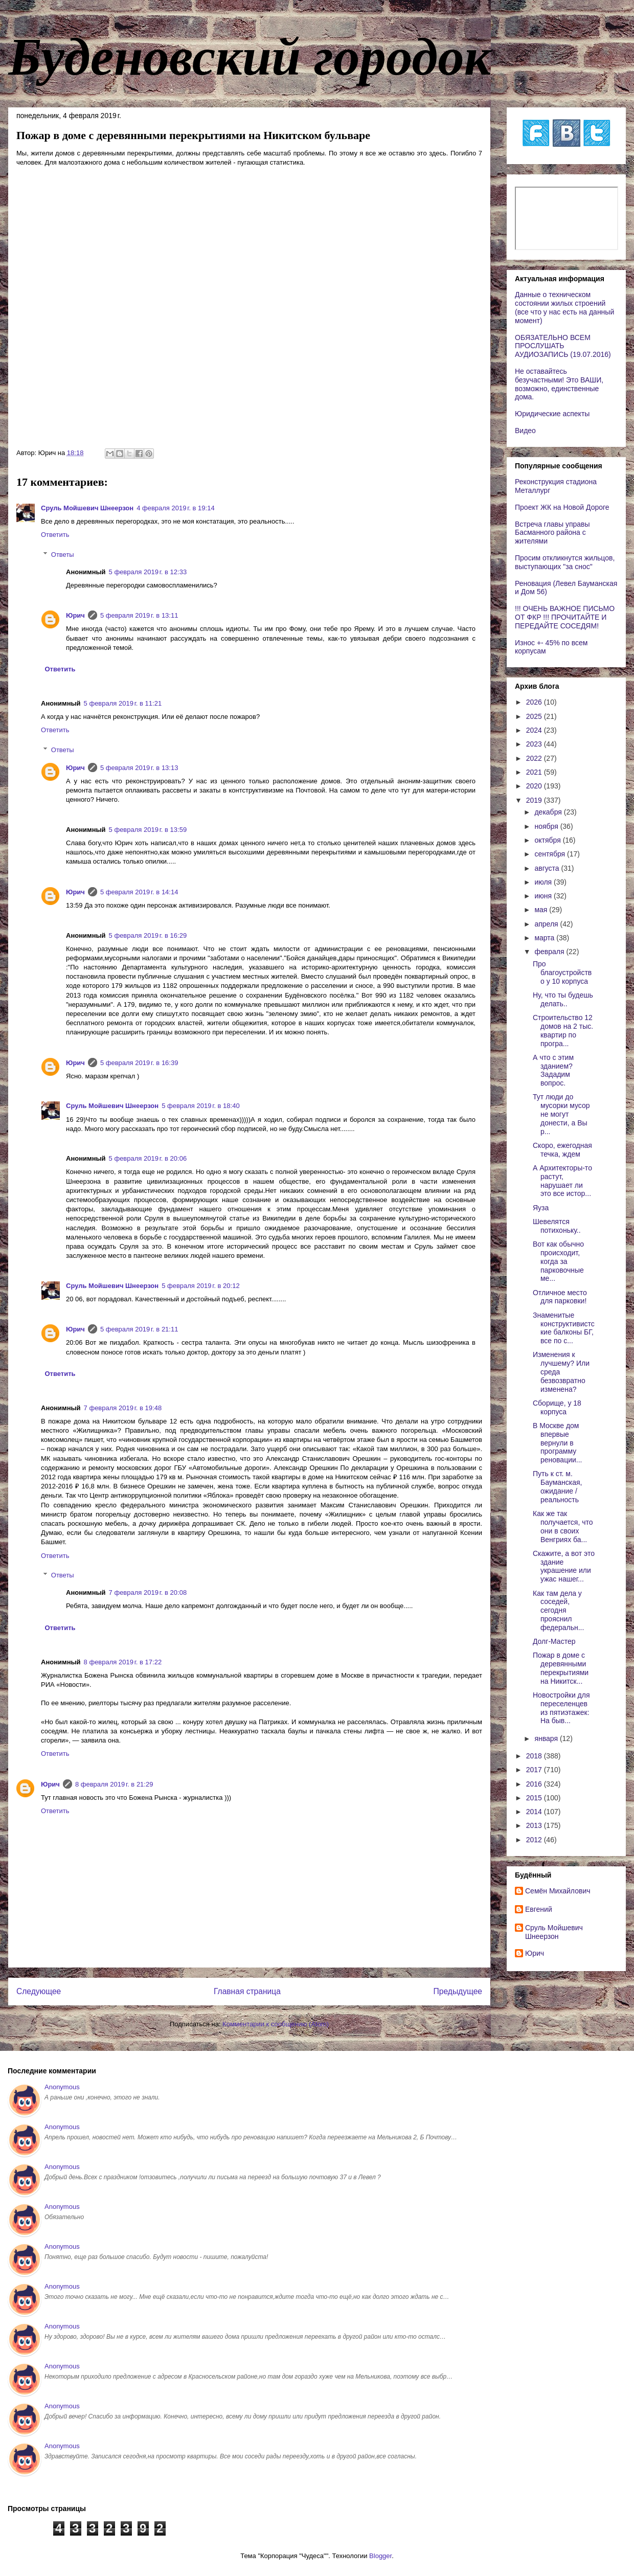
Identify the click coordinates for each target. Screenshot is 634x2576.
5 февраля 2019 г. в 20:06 (148, 1158)
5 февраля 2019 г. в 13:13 (139, 768)
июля (544, 882)
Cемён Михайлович (558, 1891)
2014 (535, 1811)
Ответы (62, 554)
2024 (535, 730)
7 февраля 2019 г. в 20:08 (148, 1592)
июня (544, 896)
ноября (547, 826)
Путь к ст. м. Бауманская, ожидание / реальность (557, 1486)
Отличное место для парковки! (560, 1297)
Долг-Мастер (554, 1641)
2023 (535, 744)
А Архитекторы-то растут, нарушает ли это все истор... (562, 1180)
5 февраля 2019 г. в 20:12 (201, 1286)
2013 (535, 1825)
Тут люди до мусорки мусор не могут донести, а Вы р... (561, 1114)
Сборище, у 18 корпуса (557, 1407)
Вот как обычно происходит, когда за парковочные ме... (558, 1261)
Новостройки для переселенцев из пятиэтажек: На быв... (561, 1708)
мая (541, 910)
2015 (535, 1798)
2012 (535, 1840)
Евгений (538, 1909)
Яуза (541, 1208)
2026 (535, 702)
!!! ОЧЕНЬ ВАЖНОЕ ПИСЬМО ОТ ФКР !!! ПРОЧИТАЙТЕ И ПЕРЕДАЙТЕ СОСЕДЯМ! (565, 617)
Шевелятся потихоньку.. (557, 1225)
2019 (535, 800)
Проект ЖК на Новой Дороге (562, 507)
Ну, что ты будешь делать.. (563, 999)
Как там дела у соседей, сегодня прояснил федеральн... (558, 1610)
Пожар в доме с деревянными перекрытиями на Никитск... (560, 1668)
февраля (550, 951)
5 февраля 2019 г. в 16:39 (139, 1063)
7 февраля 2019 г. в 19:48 (123, 1408)
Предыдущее (458, 1991)
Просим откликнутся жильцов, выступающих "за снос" (565, 562)
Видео (525, 430)
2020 (535, 786)
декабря (548, 812)
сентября (550, 854)
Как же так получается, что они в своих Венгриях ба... (563, 1526)
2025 (535, 716)
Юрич (75, 615)
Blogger (380, 2556)
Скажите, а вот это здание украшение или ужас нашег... (564, 1566)
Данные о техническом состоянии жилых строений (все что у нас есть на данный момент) (564, 307)
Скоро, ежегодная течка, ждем (562, 1149)
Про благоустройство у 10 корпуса (562, 972)
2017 (535, 1770)
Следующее (38, 1991)
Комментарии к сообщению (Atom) (275, 2024)
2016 (535, 1784)
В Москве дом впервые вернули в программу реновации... (557, 1442)
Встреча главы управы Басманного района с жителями (552, 533)
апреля (547, 924)
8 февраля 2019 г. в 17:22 (123, 1662)
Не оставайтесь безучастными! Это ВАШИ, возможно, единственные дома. (559, 384)
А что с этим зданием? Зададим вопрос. (553, 1070)
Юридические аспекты (552, 414)
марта (545, 938)
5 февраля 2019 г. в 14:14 (139, 892)
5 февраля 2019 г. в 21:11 (139, 1329)
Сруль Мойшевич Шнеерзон (87, 508)
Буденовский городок (249, 57)
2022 (535, 758)
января (546, 1738)
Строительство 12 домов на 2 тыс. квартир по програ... (563, 1030)
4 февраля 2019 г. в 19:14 (176, 508)
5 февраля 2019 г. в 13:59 (148, 829)
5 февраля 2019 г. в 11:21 (123, 703)
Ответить (55, 534)
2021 (535, 772)
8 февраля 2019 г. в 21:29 (114, 1784)
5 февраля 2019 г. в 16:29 (148, 935)
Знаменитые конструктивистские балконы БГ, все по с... (564, 1328)
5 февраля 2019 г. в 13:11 (139, 615)
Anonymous (62, 2087)
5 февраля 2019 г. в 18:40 (201, 1106)
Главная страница (247, 1991)
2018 (535, 1756)
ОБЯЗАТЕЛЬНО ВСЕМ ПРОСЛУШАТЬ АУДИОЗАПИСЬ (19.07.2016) (563, 346)
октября (548, 840)
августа (547, 868)
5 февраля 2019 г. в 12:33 (148, 572)
